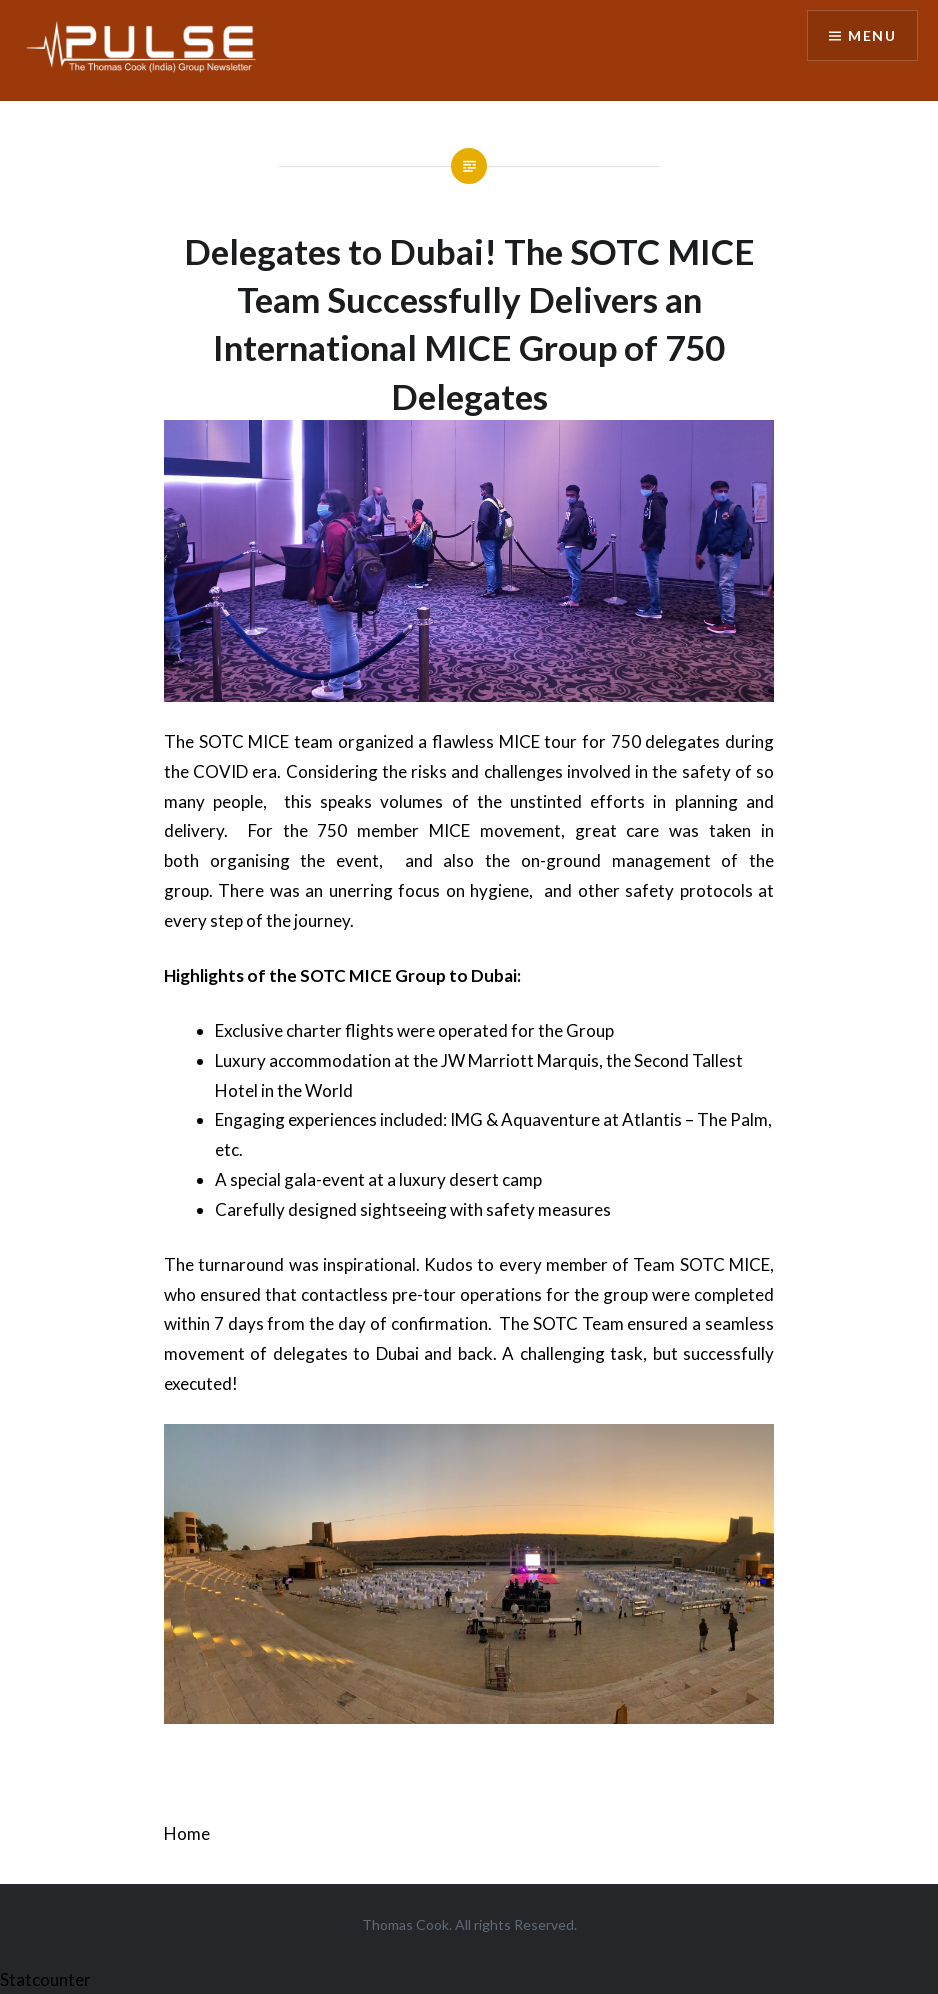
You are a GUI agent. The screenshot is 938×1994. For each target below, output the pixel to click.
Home (187, 1833)
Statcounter (45, 1979)
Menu (872, 35)
